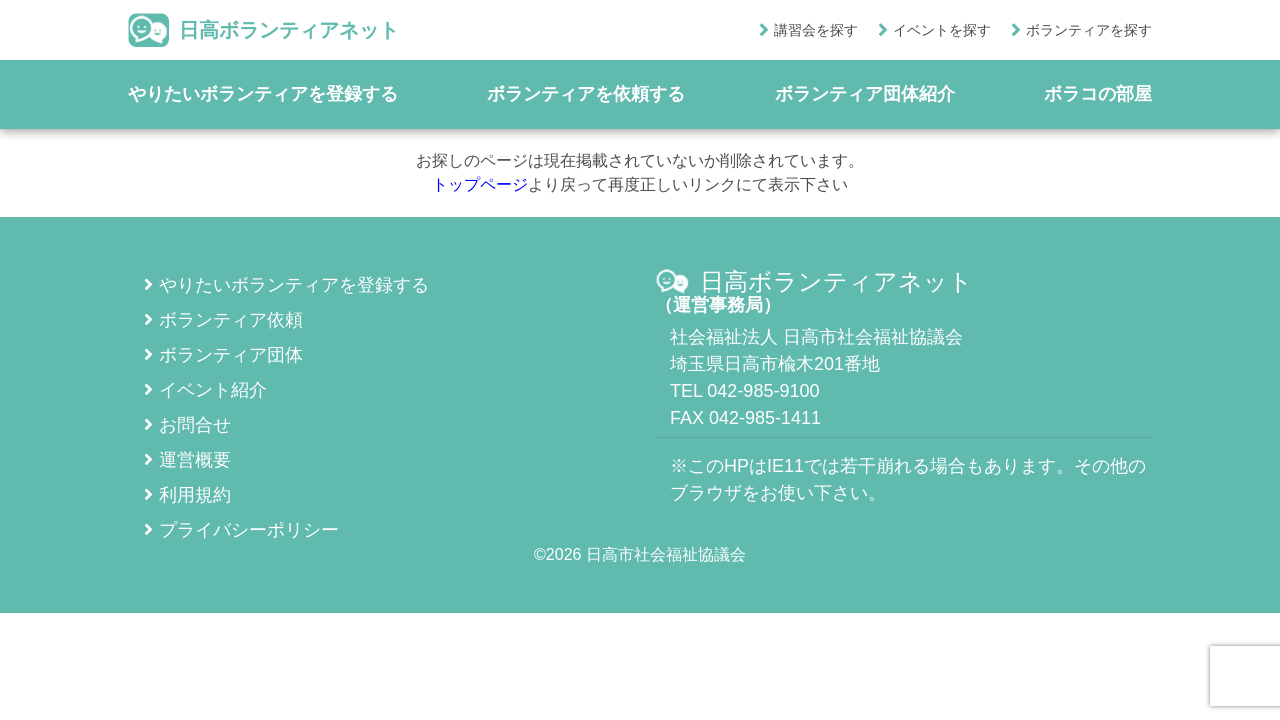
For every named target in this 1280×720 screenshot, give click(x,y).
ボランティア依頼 (223, 320)
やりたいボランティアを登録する (263, 94)
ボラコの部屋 (1098, 94)
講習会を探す (816, 30)
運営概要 (187, 460)
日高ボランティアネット (263, 30)
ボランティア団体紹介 (865, 94)
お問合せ (187, 425)
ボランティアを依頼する (586, 94)
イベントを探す (942, 30)
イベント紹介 (205, 390)
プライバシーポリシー (241, 530)
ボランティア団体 (223, 355)
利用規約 (187, 495)
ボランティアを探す (1089, 30)
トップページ (480, 184)
